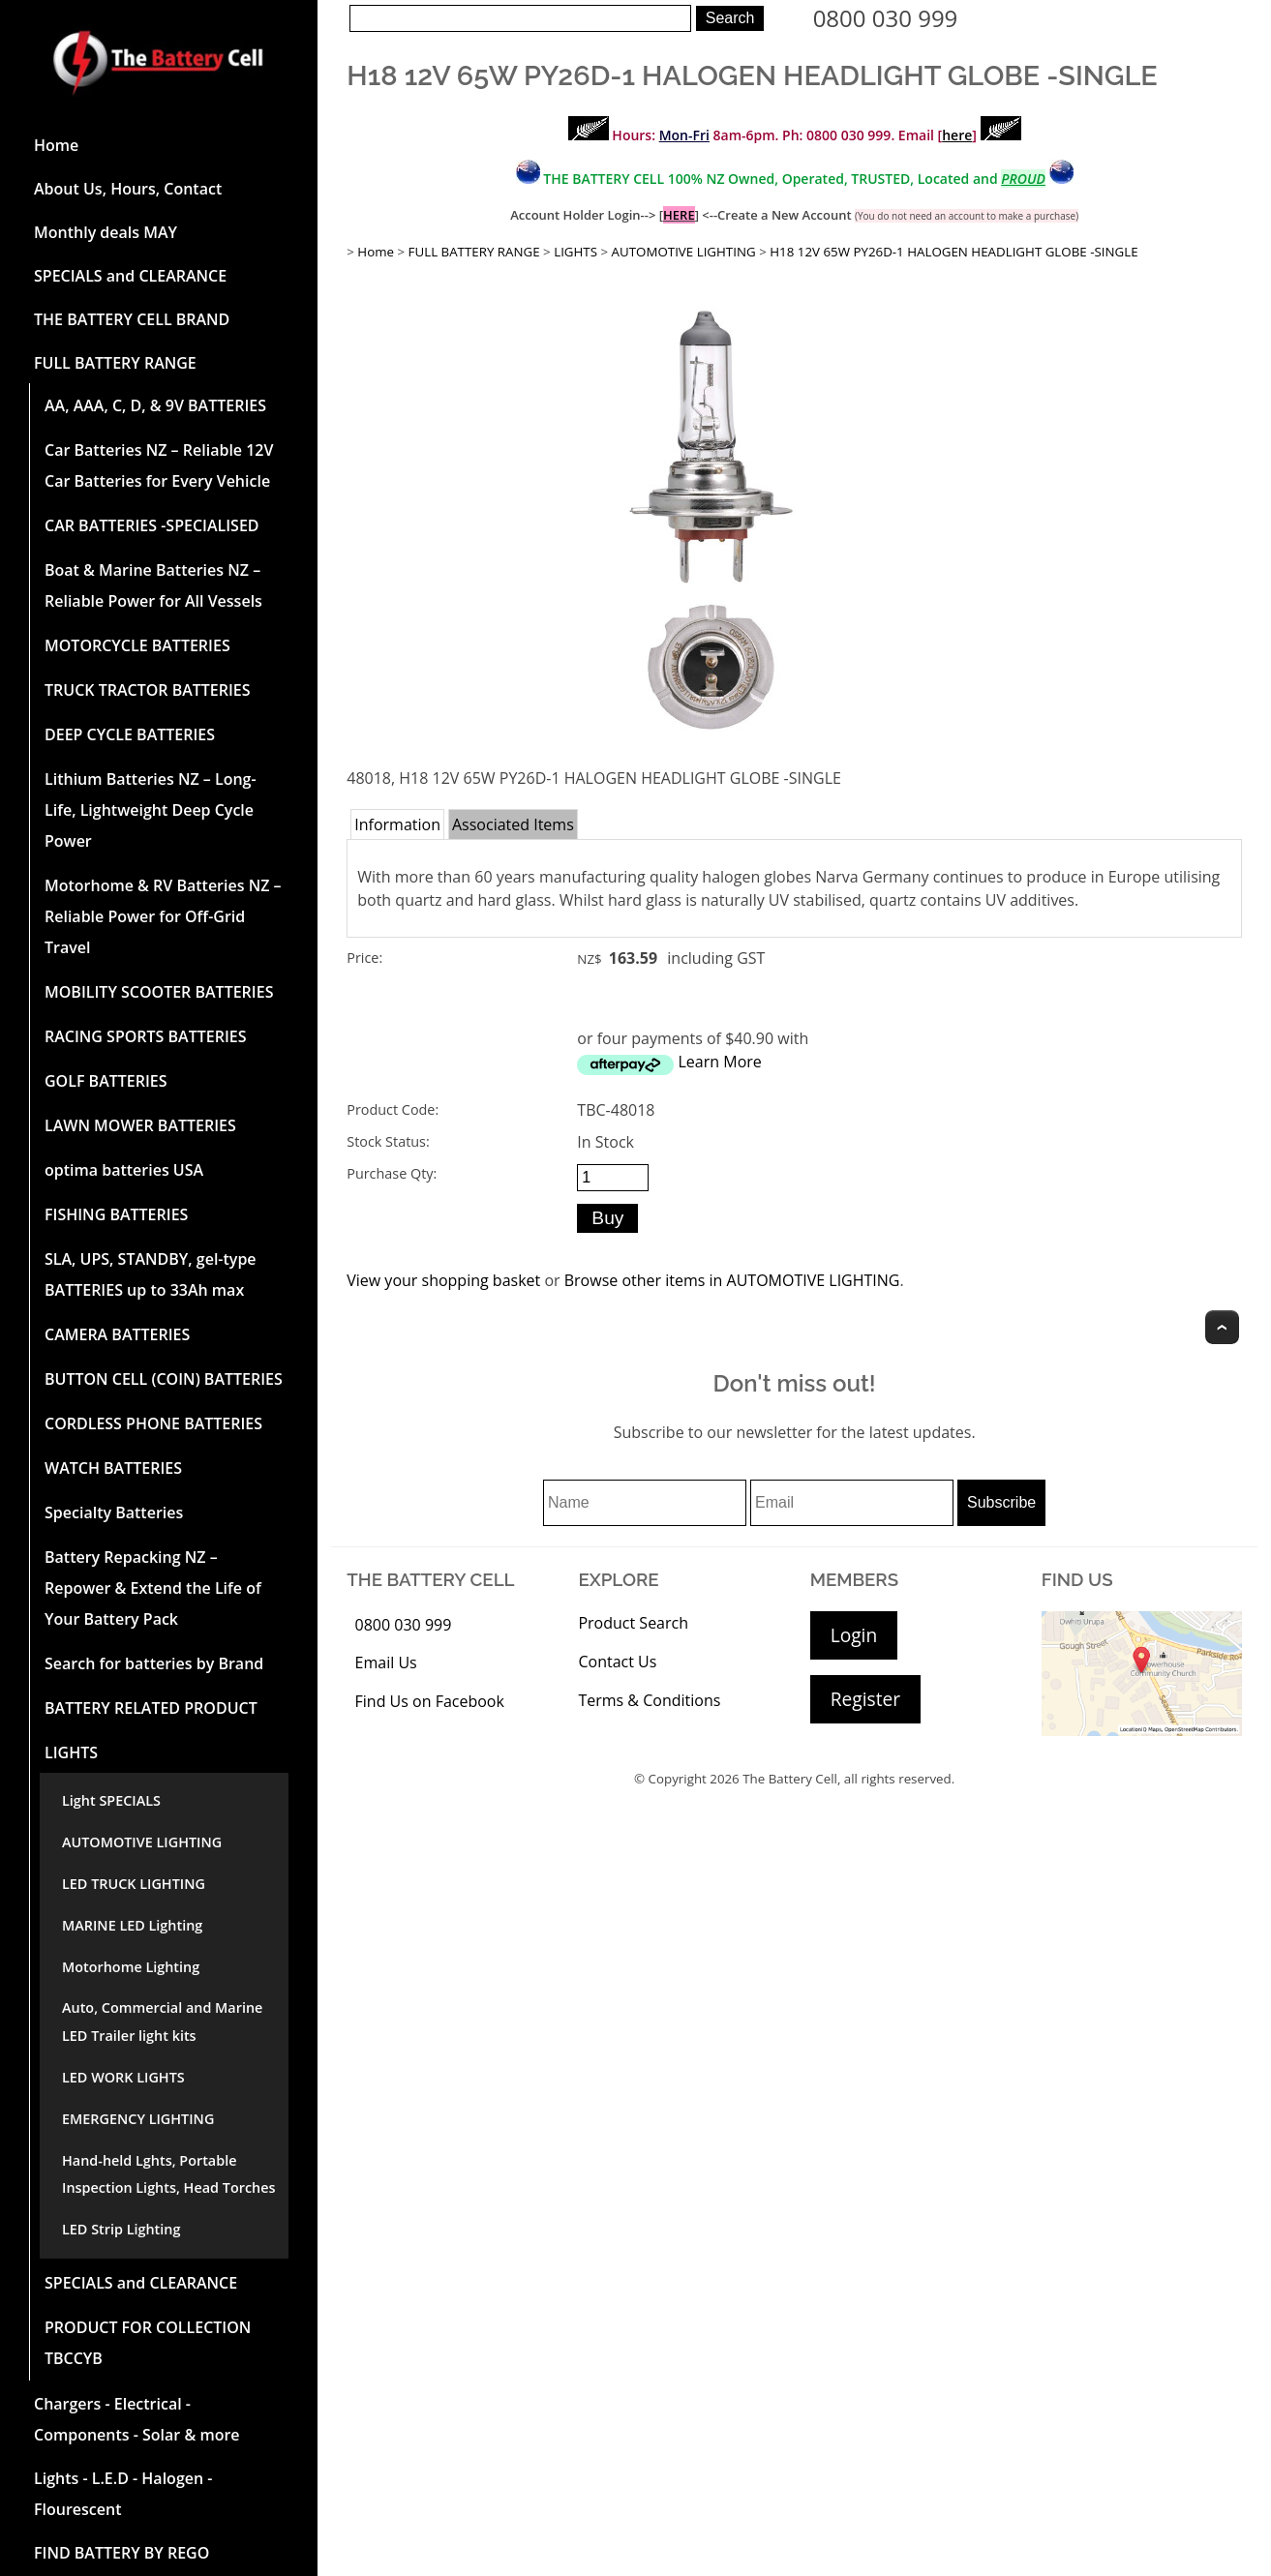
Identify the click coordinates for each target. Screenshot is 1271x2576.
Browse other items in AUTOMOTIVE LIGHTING (732, 1280)
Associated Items (513, 824)
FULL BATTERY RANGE (115, 363)
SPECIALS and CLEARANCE (130, 275)
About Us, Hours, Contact (128, 188)
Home (56, 145)
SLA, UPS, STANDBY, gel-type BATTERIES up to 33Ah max (151, 1274)
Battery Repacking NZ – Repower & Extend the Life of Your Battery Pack (153, 1588)
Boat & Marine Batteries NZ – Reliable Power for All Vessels (153, 585)
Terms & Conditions (649, 1700)
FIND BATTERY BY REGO (121, 2552)
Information (397, 824)
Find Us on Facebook (429, 1701)
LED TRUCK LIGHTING (133, 1883)
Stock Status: (388, 1141)
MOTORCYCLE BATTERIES (137, 645)
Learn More (720, 1061)
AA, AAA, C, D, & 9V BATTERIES (155, 405)
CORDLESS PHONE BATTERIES (153, 1423)
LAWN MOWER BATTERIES (140, 1125)
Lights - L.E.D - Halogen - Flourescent (123, 2494)
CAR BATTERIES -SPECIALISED (152, 525)
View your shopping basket (443, 1280)
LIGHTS (71, 1752)
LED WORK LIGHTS (123, 2077)
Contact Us (617, 1661)
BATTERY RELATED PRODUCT (151, 1708)
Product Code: (393, 1109)
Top (1222, 1327)
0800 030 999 (885, 18)
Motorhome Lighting (130, 1967)
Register (865, 1699)
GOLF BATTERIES (106, 1081)
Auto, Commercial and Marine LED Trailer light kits (162, 2021)
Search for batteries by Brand (154, 1663)
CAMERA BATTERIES (117, 1334)
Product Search (633, 1622)
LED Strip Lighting (121, 2229)
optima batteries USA (124, 1170)
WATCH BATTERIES (113, 1468)
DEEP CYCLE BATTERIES (130, 734)
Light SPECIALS (111, 1800)
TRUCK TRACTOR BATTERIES (148, 690)
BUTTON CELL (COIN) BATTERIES (164, 1379)
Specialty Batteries (114, 1512)
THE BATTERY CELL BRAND (131, 319)
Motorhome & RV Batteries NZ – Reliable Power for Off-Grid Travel (163, 916)
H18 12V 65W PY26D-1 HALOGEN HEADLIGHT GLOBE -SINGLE (953, 251)
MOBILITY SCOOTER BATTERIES (159, 992)
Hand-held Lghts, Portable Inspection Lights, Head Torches (168, 2174)
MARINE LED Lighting (132, 1925)
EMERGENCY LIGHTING (138, 2119)
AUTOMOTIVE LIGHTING (142, 1842)
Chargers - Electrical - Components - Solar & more (137, 2419)
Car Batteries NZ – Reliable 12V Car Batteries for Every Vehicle (159, 465)
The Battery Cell (789, 1778)
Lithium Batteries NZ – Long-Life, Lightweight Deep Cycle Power (151, 810)
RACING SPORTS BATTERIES (146, 1036)
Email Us (386, 1662)
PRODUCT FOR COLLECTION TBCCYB (148, 2343)
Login (854, 1635)
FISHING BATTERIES (116, 1214)
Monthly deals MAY (105, 232)
